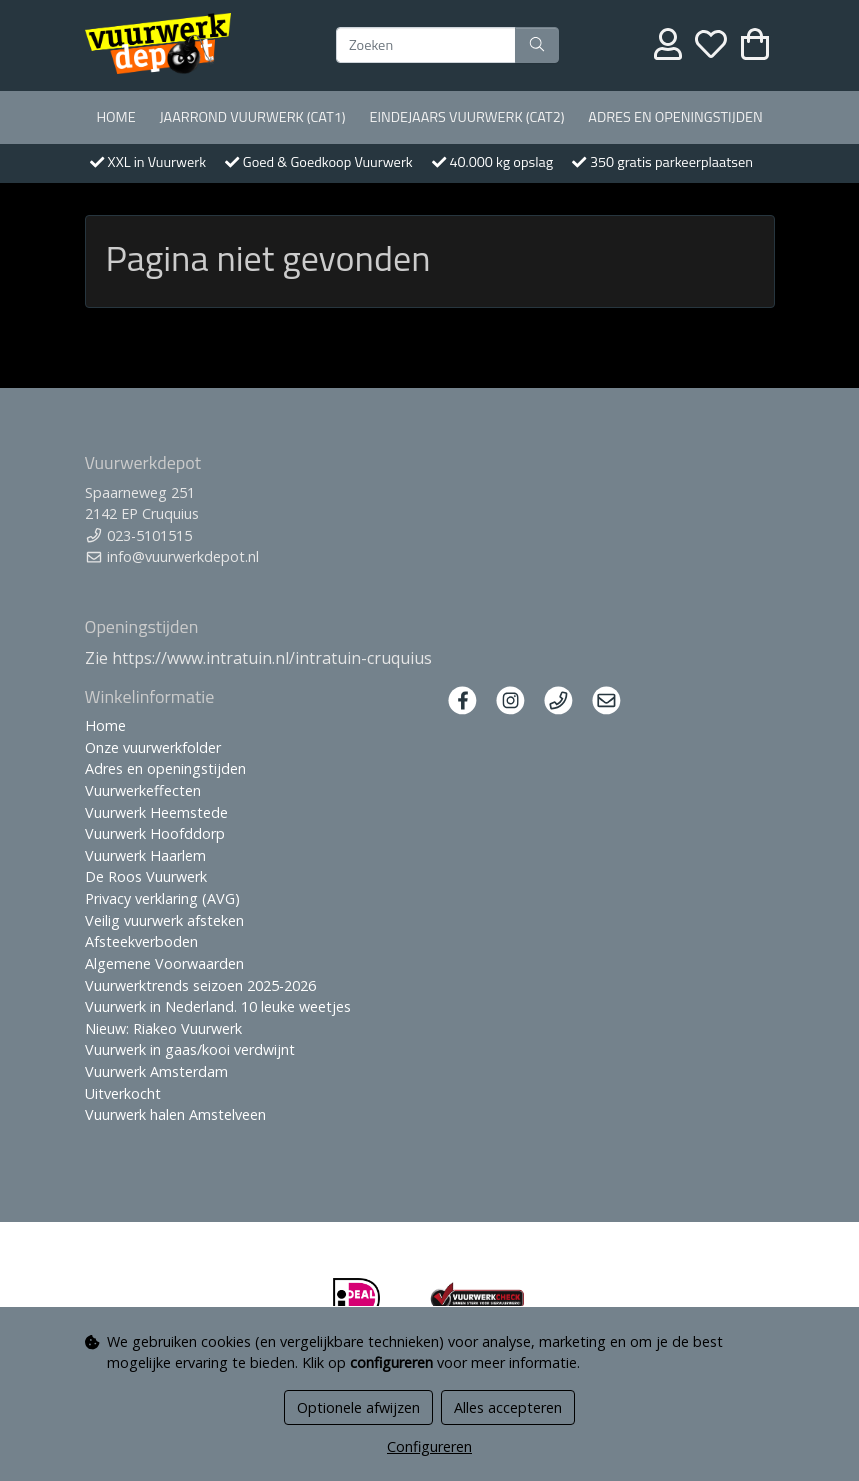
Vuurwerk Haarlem (145, 855)
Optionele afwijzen (358, 1407)
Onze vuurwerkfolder (153, 747)
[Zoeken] (426, 45)
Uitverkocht (123, 1093)
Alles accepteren (508, 1407)
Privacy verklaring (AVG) (162, 898)
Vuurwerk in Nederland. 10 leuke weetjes (218, 1006)
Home (115, 117)
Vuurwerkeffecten (143, 790)
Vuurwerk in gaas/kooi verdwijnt (190, 1049)
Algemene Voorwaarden (164, 963)
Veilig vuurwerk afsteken (164, 920)
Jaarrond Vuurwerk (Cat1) (252, 117)
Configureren (429, 1446)
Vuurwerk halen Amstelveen (175, 1114)
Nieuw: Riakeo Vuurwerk (163, 1028)
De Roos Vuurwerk (146, 876)
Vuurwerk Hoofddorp (155, 833)
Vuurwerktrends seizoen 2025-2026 (200, 985)
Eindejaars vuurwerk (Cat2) (466, 117)
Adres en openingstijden (675, 117)
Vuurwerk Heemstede (156, 812)
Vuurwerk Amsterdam (156, 1071)
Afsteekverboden (141, 941)
